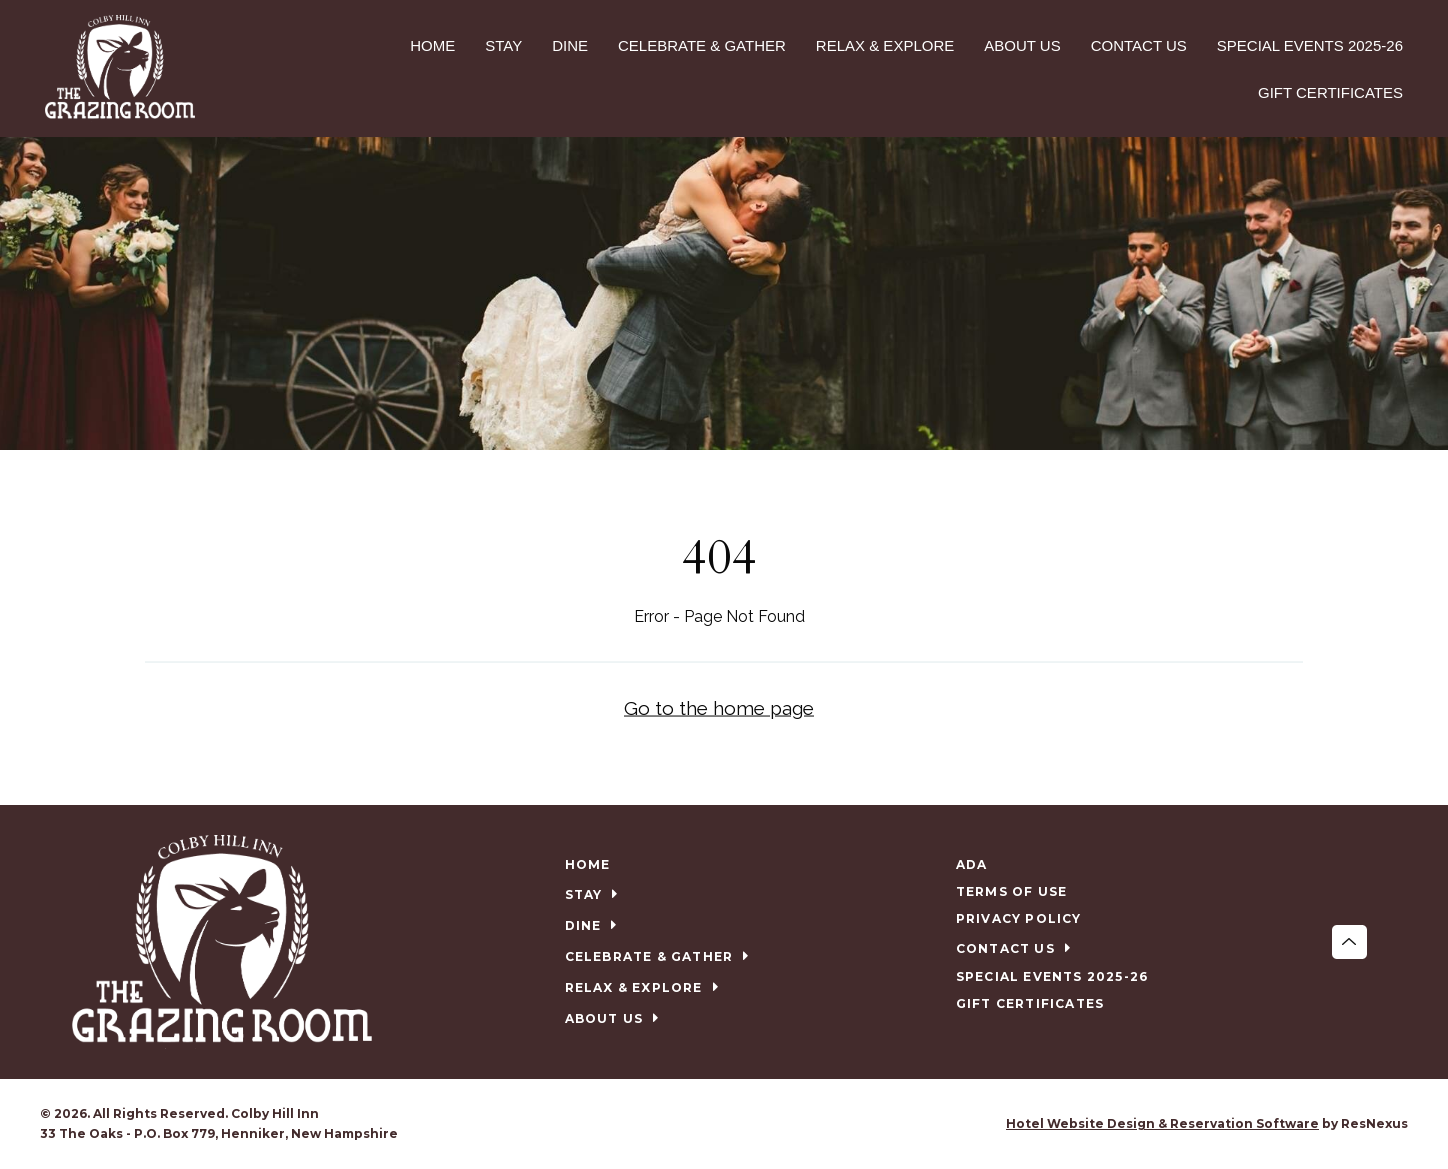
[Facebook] (704, 1124)
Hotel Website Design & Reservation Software (1162, 1123)
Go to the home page (719, 708)
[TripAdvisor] (745, 1124)
